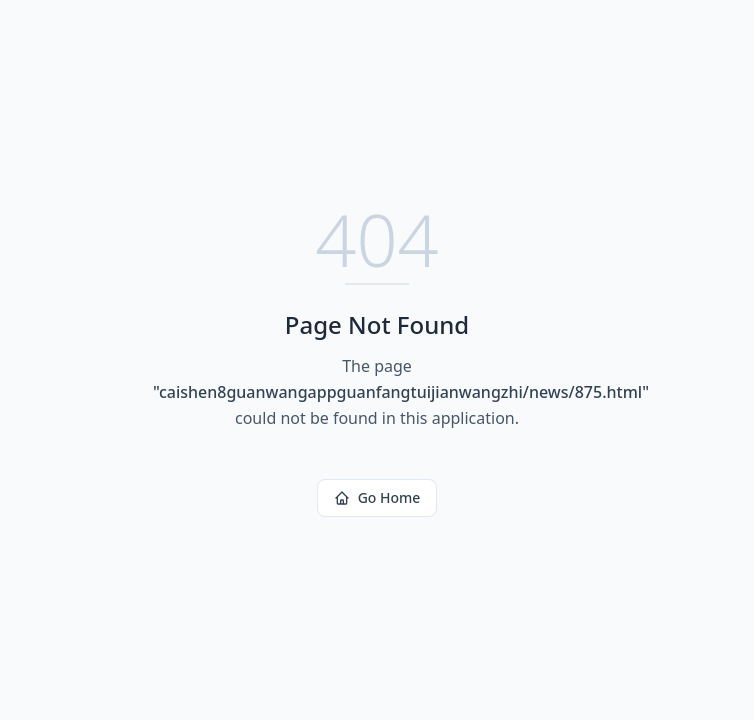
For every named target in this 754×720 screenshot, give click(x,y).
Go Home (377, 497)
